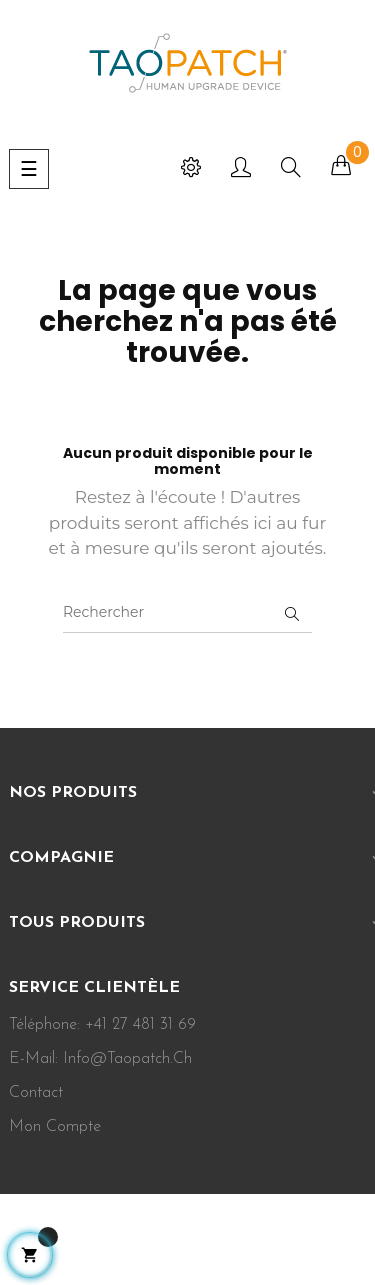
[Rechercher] (187, 613)
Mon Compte (55, 1127)
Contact (36, 1093)
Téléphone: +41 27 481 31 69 (102, 1025)
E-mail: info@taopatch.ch (100, 1059)
